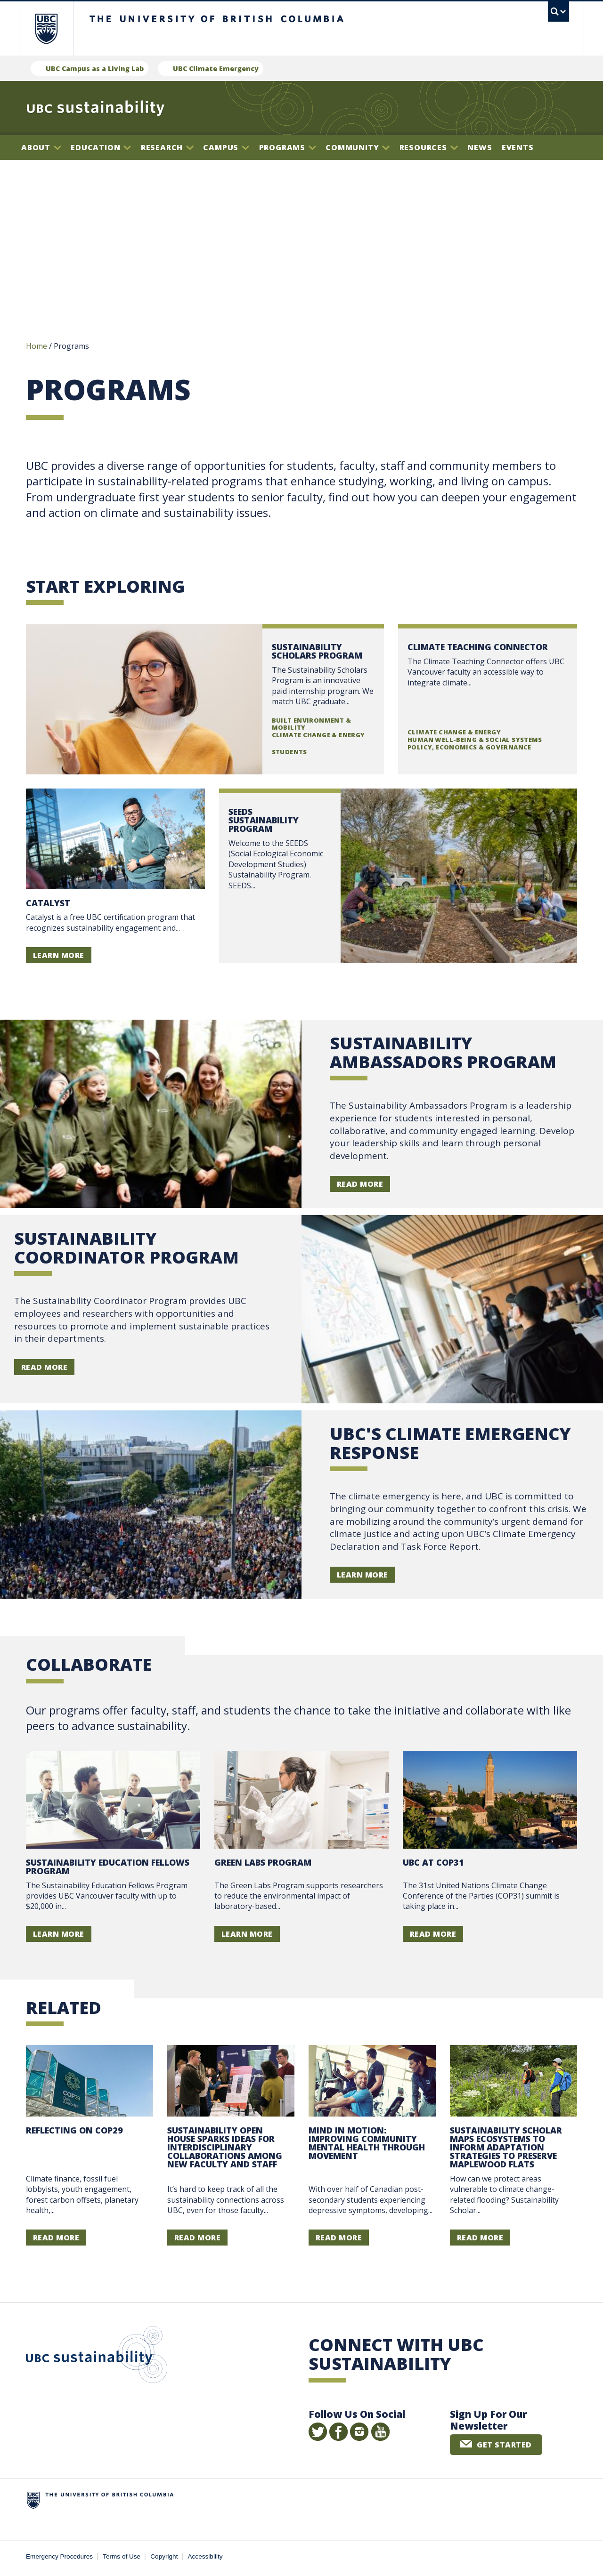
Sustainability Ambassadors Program (443, 1054)
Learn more (58, 956)
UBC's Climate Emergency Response (450, 1444)
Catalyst (48, 904)
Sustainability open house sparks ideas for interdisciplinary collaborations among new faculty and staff (224, 2148)
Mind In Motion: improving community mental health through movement (367, 2144)
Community (358, 147)
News (479, 147)
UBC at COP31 (433, 1864)
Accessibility (205, 2557)
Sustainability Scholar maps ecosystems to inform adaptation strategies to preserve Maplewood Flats (506, 2148)
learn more (362, 1576)
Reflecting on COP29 (74, 2131)
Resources (428, 147)
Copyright (164, 2557)
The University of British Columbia (46, 28)
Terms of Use (121, 2557)
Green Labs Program (262, 1864)
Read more (205, 700)
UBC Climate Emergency (216, 68)
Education (101, 147)
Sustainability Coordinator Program (126, 1249)
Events (518, 147)
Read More (360, 1185)
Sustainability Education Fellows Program (107, 1868)
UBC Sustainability (96, 2358)
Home (36, 347)
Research (167, 147)
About (41, 147)
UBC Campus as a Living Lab (95, 68)
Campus (226, 147)
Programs (287, 147)
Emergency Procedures (59, 2557)
